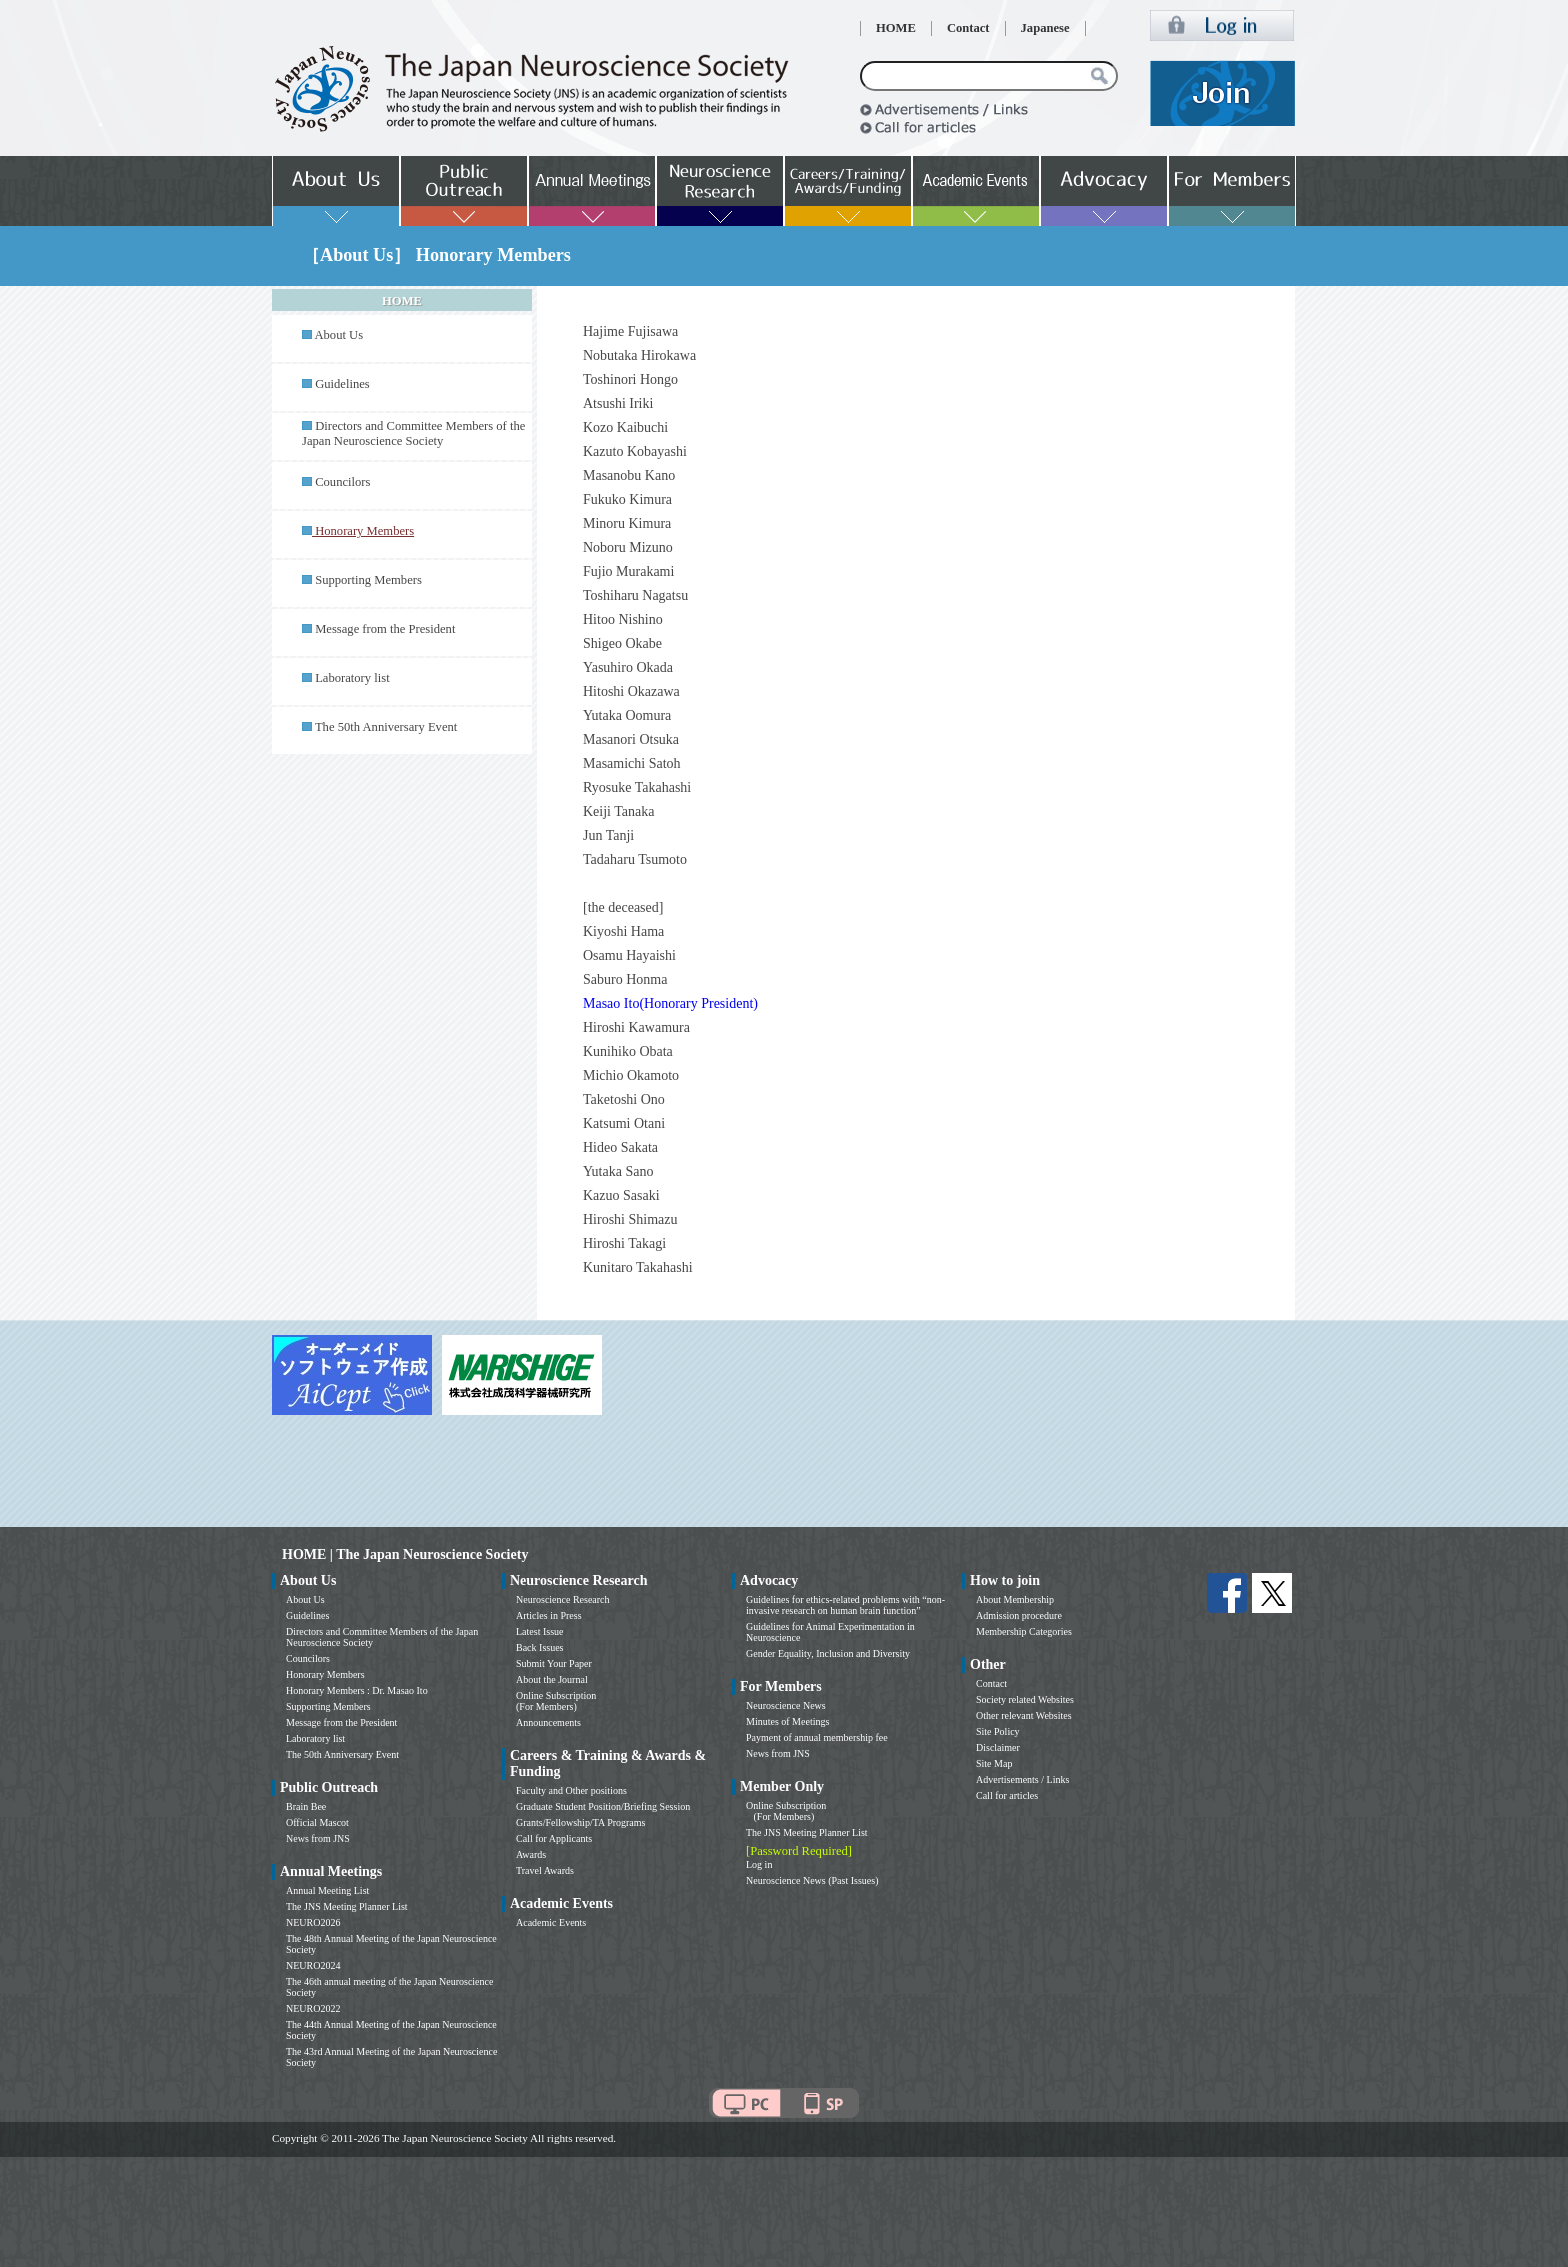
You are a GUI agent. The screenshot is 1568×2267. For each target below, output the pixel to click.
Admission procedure (1019, 1615)
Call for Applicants (554, 1838)
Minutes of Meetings (787, 1721)
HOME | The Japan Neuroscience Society (405, 1554)
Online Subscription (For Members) (556, 1701)
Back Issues (540, 1647)
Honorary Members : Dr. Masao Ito (357, 1690)
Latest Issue (540, 1631)
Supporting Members (368, 580)
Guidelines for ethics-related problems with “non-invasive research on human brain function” (845, 1605)
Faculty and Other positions (571, 1790)
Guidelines (342, 384)
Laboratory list (352, 678)
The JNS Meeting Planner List (347, 1906)
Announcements (548, 1722)
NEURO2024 (313, 1965)
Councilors (342, 482)
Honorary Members (325, 1674)
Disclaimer (998, 1747)
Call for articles (1007, 1795)
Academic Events (551, 1922)
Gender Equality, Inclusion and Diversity (828, 1653)
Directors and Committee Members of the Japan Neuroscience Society (413, 433)
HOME (896, 28)
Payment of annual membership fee (817, 1737)
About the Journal (552, 1679)
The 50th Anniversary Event (386, 727)
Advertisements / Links (1022, 1779)
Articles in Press (549, 1615)
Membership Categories (1024, 1631)
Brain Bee (306, 1806)
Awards (531, 1854)
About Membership (1015, 1599)
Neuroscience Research (563, 1599)
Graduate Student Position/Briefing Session (603, 1806)
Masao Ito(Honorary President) (670, 1003)
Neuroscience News (786, 1705)
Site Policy (998, 1731)
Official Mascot (317, 1822)
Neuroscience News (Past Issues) (812, 1880)
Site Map (994, 1763)
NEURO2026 (313, 1922)
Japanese (1045, 28)
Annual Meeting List (327, 1890)
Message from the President (385, 629)
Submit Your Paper (554, 1663)
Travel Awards (545, 1870)
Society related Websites (1025, 1699)
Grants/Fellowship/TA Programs (580, 1822)
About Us (338, 335)
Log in (759, 1864)
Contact (968, 28)
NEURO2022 (313, 2008)
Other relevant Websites (1024, 1715)
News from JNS (318, 1838)
